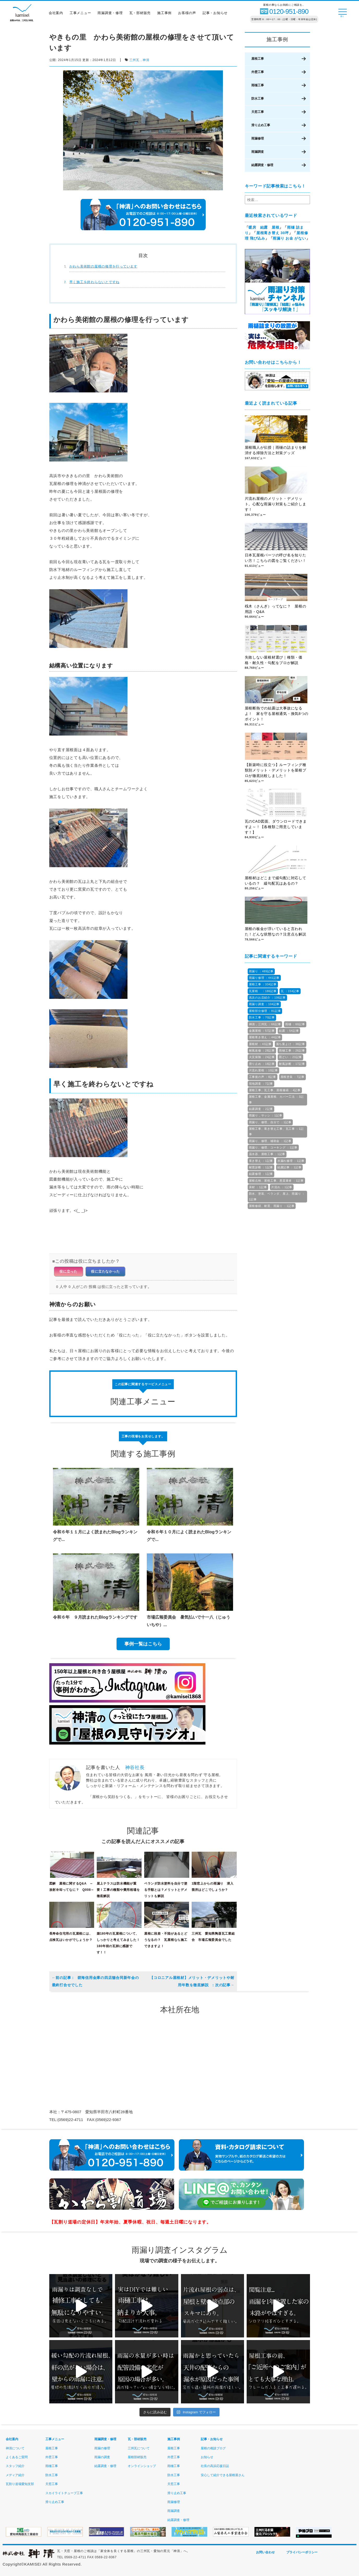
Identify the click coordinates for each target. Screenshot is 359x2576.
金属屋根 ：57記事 (262, 1030)
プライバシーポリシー (302, 2552)
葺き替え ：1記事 (261, 1160)
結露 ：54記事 (289, 1030)
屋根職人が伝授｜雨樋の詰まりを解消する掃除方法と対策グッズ (275, 450)
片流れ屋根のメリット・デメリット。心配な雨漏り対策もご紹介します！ (275, 504)
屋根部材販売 (137, 2457)
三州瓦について (139, 2448)
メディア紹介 (15, 2475)
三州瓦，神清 (139, 60)
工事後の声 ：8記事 (262, 1076)
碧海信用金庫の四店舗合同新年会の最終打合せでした (95, 1981)
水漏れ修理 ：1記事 (291, 1160)
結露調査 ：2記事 (261, 1108)
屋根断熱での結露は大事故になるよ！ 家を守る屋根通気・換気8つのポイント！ (277, 713)
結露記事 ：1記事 (289, 1167)
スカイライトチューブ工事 (64, 2493)
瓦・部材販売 (140, 14)
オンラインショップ (142, 2466)
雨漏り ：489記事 (261, 971)
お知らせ (207, 2457)
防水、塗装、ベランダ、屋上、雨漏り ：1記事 (277, 1196)
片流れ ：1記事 (281, 1187)
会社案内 (56, 14)
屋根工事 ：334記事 (263, 984)
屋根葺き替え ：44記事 (265, 1037)
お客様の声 (188, 14)
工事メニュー (81, 14)
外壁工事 (257, 72)
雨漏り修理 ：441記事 (264, 977)
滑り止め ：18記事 (262, 1063)
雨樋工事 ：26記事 (292, 1050)
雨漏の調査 (102, 2457)
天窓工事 (257, 112)
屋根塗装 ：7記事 (293, 1076)
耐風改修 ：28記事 (262, 1050)
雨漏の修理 (102, 2448)
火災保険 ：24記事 (262, 1057)
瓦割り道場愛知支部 (20, 2484)
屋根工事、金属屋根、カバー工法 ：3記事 (276, 1099)
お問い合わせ (265, 2552)
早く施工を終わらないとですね (94, 282)
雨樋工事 (257, 85)
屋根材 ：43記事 (260, 1044)
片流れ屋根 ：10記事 (263, 1070)
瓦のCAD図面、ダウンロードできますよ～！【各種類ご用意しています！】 (276, 826)
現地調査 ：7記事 (261, 1083)
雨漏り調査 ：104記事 (264, 1004)
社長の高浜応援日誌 (215, 2466)
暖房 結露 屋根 (263, 227)
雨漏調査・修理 (110, 14)
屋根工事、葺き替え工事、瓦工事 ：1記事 (276, 1131)
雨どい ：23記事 (290, 1057)
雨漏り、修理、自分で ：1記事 (270, 1122)
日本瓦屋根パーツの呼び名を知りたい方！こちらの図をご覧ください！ (275, 558)
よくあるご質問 (17, 2457)
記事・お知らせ (215, 14)
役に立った (68, 1271)
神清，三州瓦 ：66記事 (265, 1024)
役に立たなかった (105, 1271)
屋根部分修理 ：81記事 (265, 1010)
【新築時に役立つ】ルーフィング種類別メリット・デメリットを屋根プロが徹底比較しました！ (275, 770)
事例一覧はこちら (143, 1643)
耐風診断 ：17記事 (292, 1063)
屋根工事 (257, 58)
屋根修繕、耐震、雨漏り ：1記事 (272, 1205)
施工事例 (165, 14)
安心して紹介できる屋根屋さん (223, 2475)
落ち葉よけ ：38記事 (290, 1044)
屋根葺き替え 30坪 (272, 233)
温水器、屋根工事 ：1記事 (267, 1154)
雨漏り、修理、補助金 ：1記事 (270, 1141)
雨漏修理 (257, 138)
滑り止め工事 (260, 125)
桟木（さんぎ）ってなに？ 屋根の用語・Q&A (275, 609)
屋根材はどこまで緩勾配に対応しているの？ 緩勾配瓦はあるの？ (275, 880)
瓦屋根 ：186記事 (263, 991)
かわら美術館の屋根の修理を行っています (103, 266)
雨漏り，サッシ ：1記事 (265, 1115)
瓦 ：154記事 (290, 991)
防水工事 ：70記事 (262, 1017)
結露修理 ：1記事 (261, 1173)
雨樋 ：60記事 (295, 1024)
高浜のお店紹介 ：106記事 (267, 997)
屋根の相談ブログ (213, 2448)
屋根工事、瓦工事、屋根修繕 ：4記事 (275, 1090)
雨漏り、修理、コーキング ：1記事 (273, 1147)
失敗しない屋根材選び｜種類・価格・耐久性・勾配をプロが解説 (273, 660)
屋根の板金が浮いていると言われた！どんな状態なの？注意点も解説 (275, 932)
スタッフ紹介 (15, 2466)
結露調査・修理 (262, 165)
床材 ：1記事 (258, 1187)
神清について (15, 2448)
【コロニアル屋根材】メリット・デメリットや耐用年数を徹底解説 (192, 1981)
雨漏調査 (257, 152)
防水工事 (257, 98)
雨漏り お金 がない (289, 238)
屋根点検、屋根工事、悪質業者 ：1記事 (276, 1180)
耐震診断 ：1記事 (261, 1167)
